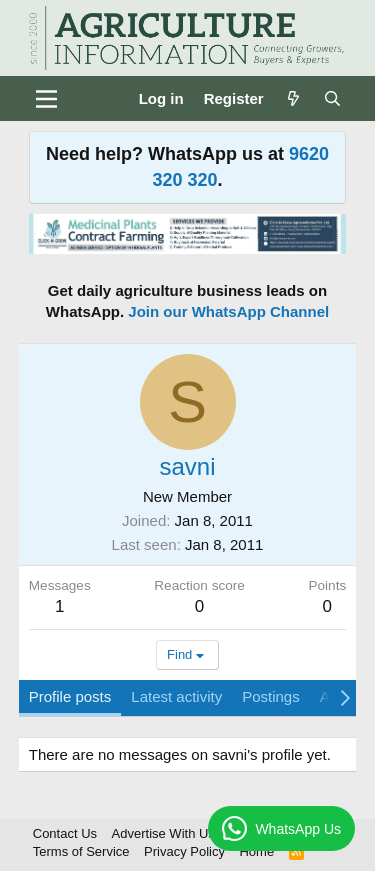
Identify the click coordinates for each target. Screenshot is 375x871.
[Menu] (46, 99)
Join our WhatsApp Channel (228, 311)
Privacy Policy (184, 851)
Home (256, 851)
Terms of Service (81, 851)
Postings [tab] (271, 696)
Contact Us (65, 833)
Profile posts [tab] (70, 696)
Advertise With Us (163, 833)
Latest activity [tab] (176, 696)
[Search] (332, 98)
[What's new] (293, 98)
